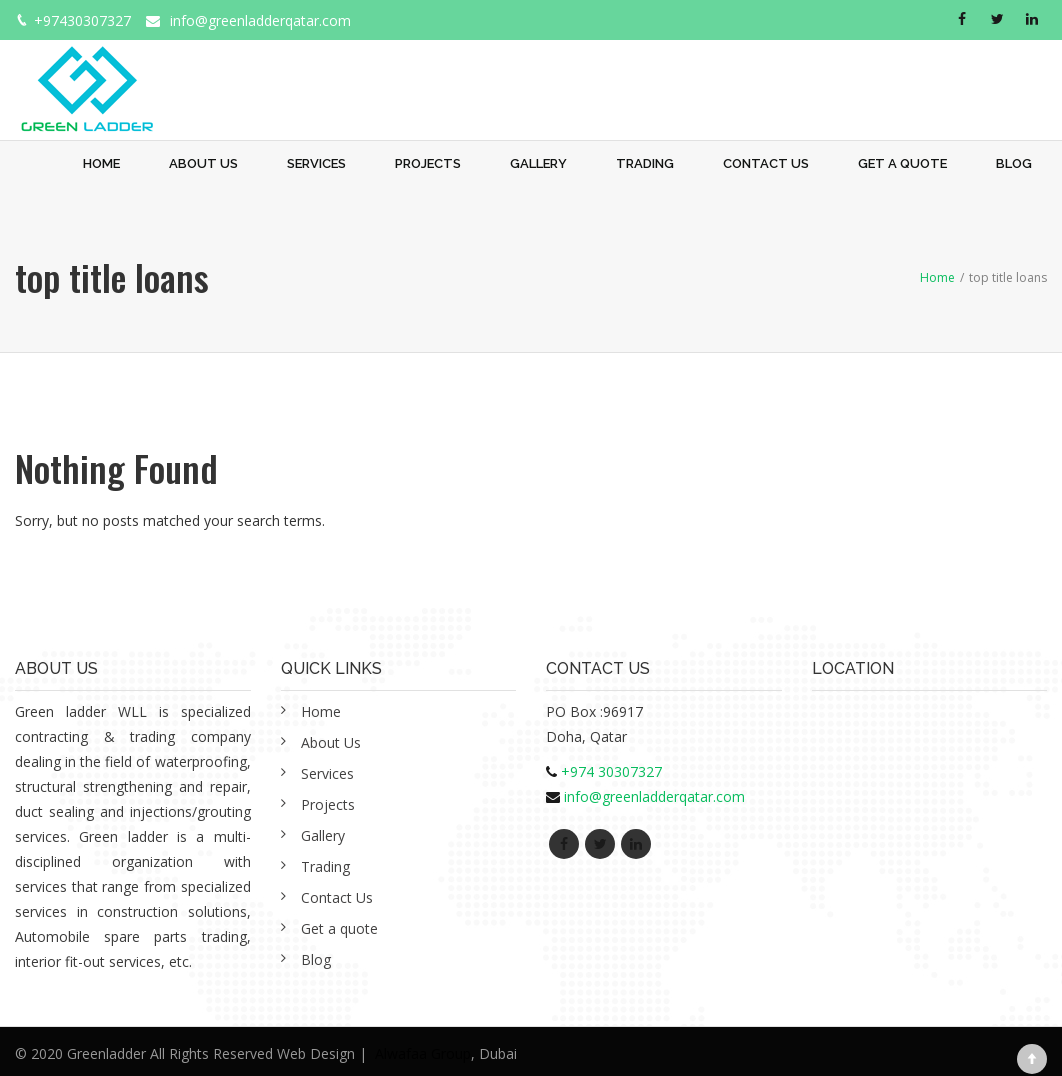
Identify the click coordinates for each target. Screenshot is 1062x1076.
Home (101, 163)
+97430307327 (82, 20)
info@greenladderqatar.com (260, 20)
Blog (1014, 163)
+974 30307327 (611, 771)
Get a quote (902, 163)
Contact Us (766, 163)
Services (316, 163)
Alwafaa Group (423, 1053)
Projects (428, 163)
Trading (645, 163)
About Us (203, 163)
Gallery (538, 163)
